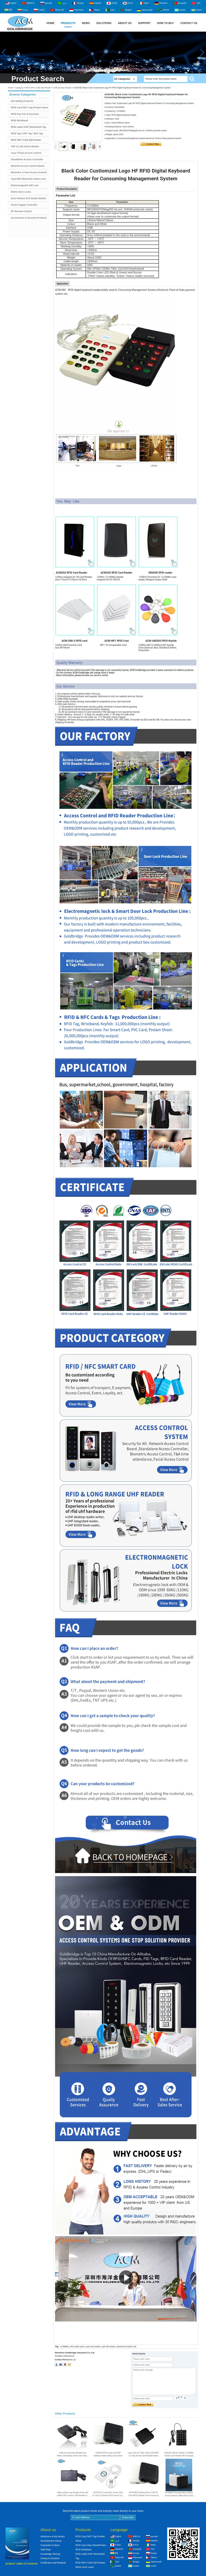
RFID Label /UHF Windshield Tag (28, 127)
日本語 (112, 3)
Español (95, 3)
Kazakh (180, 10)
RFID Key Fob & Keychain (25, 114)
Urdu (110, 10)
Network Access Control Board (27, 166)
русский (46, 3)
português (179, 3)
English (11, 3)
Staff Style (45, 2549)
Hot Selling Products (22, 101)
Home (50, 23)
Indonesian (76, 10)
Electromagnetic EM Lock (25, 185)
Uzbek (196, 10)
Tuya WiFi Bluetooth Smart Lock (28, 179)
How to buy (165, 23)
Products (68, 23)
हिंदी (8, 10)
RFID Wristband (19, 120)
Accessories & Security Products (29, 217)
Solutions (103, 23)
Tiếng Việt (57, 10)
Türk (196, 3)
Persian (23, 9)
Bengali (125, 10)
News (86, 23)
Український (144, 10)
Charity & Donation (50, 2558)
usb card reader (93, 2346)
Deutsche (160, 3)
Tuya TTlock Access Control (26, 153)
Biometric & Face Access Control (29, 172)
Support (144, 23)
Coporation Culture (50, 2545)
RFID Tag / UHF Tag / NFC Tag (27, 133)
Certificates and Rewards (53, 2562)
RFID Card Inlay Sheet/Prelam (90, 2545)
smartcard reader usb (126, 2346)
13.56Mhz (64, 2346)
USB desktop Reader (62, 88)
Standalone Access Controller (27, 159)
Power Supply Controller (24, 205)
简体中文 (28, 3)
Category (19, 88)
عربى (62, 3)
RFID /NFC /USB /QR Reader (38, 88)
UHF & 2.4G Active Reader (25, 146)
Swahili (163, 10)
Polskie (39, 10)
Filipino (94, 10)
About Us (125, 23)
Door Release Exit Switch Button (28, 198)
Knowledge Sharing (50, 2554)
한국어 (128, 3)
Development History (51, 2541)
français (78, 3)
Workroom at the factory (52, 2536)
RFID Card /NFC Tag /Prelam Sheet (29, 107)
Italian (144, 3)
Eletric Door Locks (21, 192)
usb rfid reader (108, 2346)
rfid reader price (77, 2346)
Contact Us (188, 23)
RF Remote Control (21, 211)
